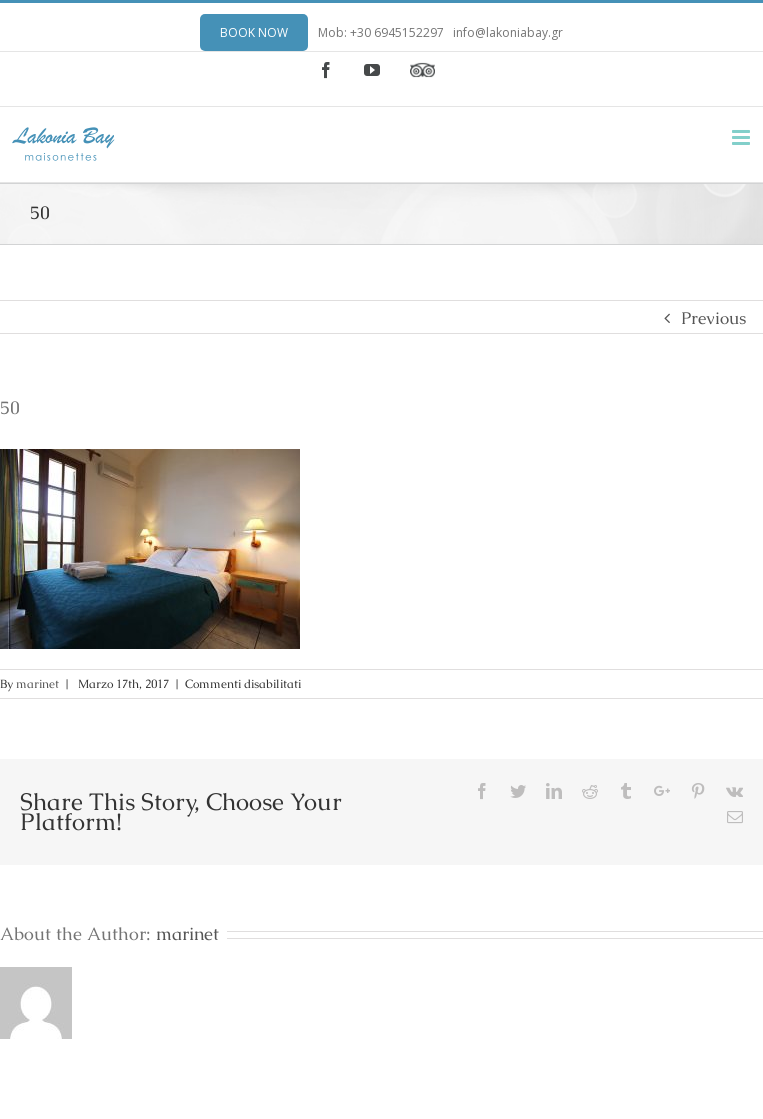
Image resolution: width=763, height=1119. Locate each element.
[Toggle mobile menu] (742, 137)
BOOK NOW (254, 32)
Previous (713, 318)
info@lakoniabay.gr (508, 32)
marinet (37, 684)
